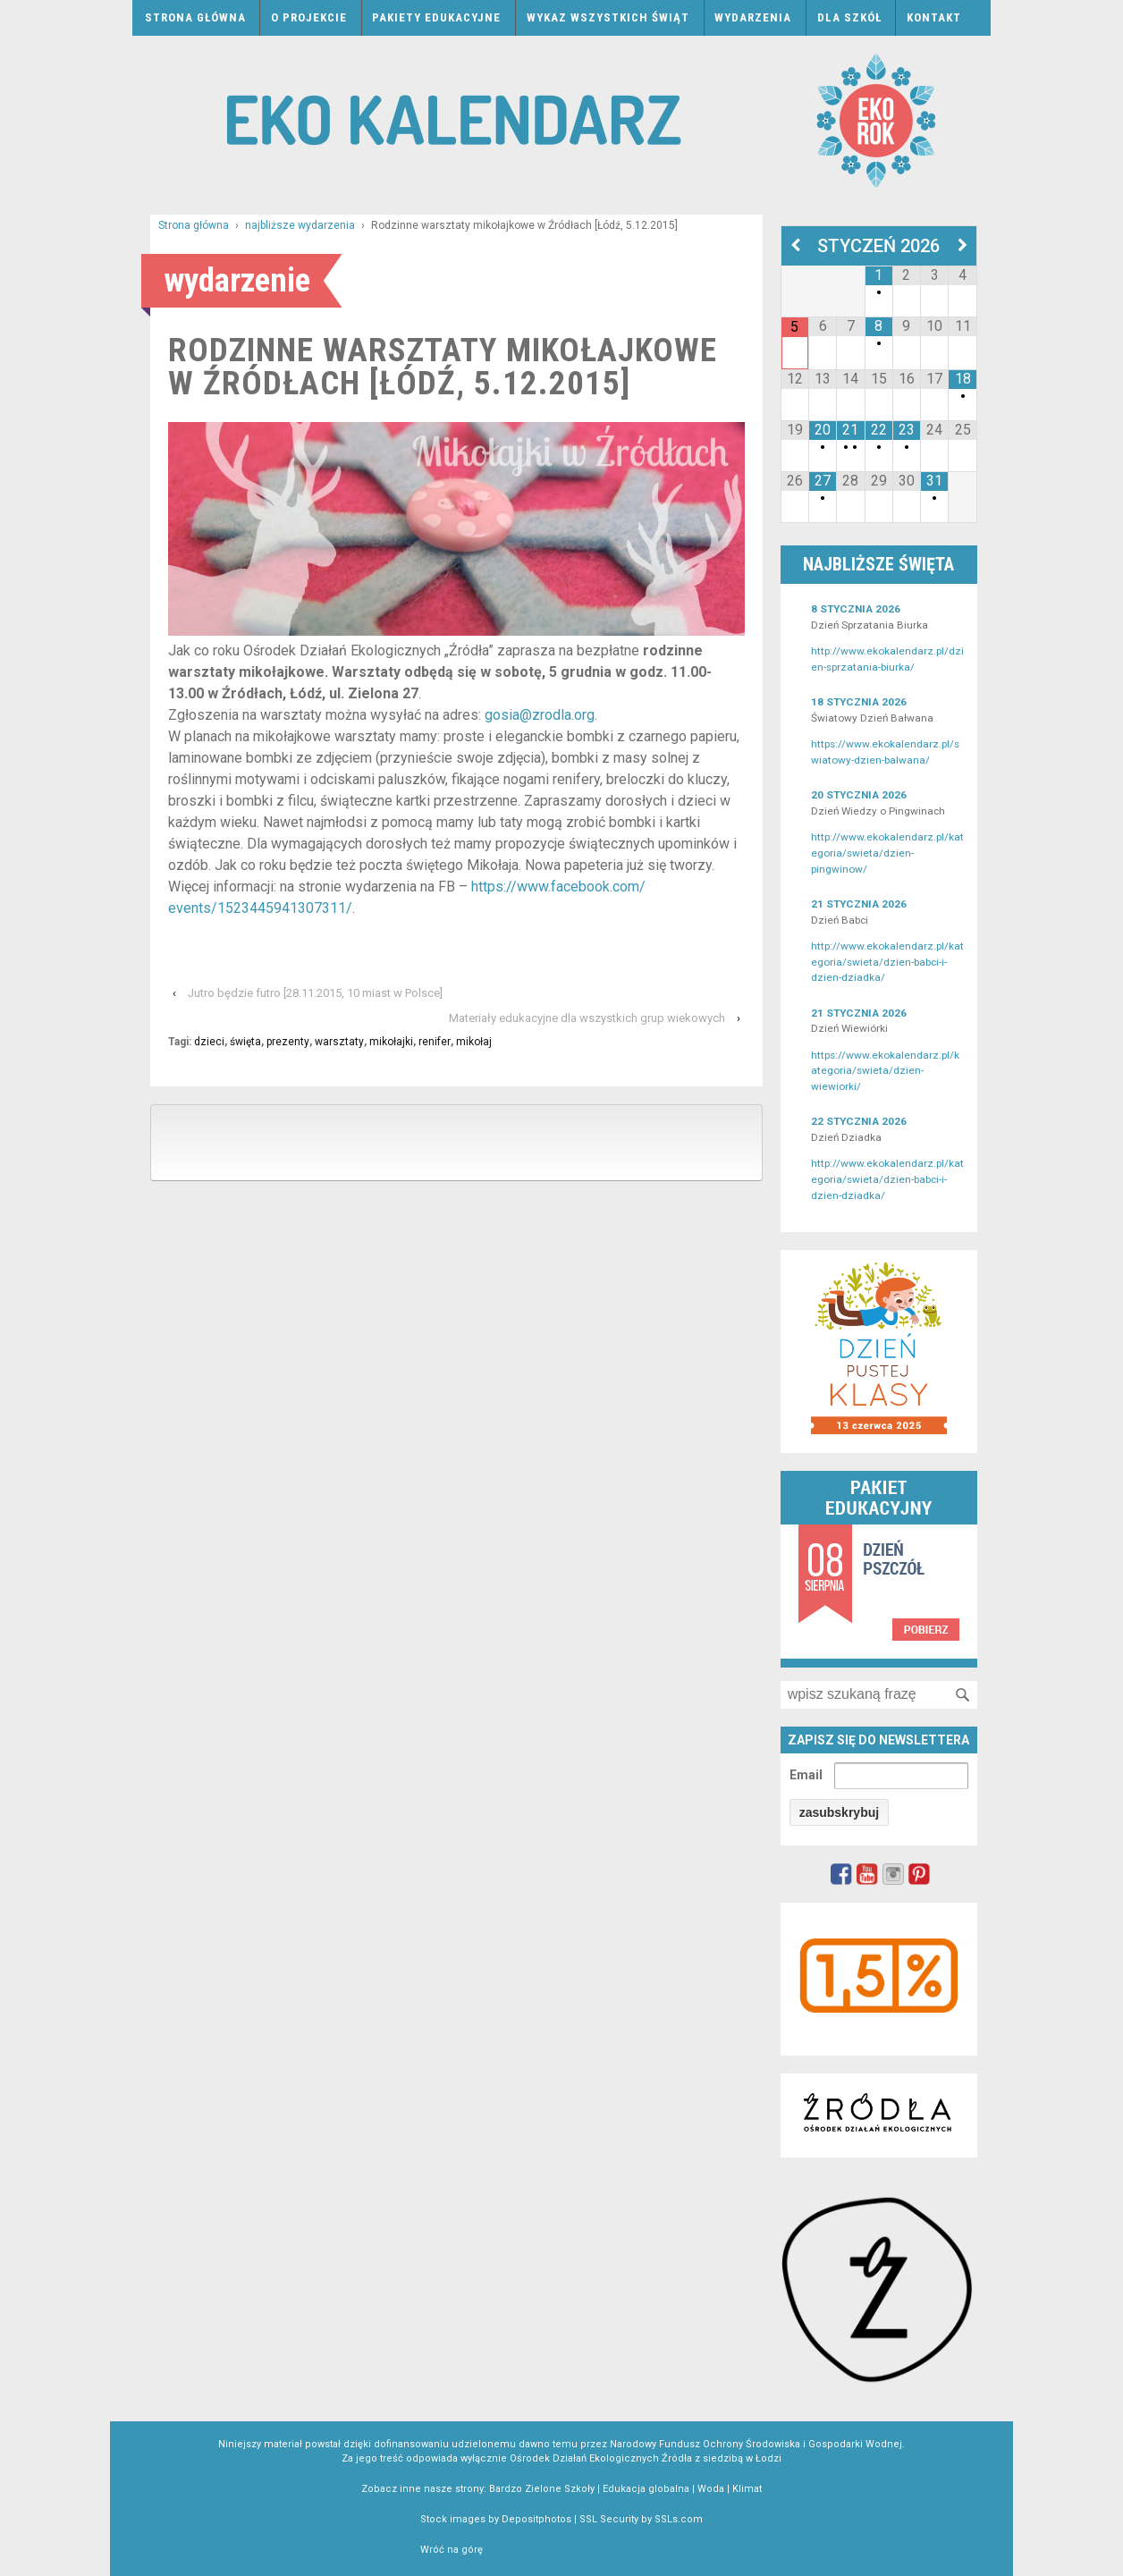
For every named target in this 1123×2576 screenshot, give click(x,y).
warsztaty (339, 1041)
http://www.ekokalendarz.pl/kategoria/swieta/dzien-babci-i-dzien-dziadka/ (887, 962)
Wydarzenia (752, 17)
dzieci (209, 1041)
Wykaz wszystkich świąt (608, 17)
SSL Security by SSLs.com (641, 2519)
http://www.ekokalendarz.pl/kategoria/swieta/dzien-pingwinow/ (887, 852)
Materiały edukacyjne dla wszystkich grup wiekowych (587, 1018)
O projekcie (309, 17)
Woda (710, 2489)
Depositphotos (536, 2519)
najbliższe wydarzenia (300, 225)
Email (806, 1775)
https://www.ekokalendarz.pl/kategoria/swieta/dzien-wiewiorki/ (885, 1071)
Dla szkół (849, 17)
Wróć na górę (451, 2549)
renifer (434, 1041)
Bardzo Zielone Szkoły (542, 2489)
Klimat (747, 2489)
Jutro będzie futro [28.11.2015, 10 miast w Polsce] (315, 993)
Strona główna (195, 17)
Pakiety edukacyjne (436, 17)
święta (245, 1041)
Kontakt (934, 17)
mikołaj (474, 1041)
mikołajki (391, 1041)
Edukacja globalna (646, 2489)
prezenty (287, 1041)
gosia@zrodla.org (540, 714)
